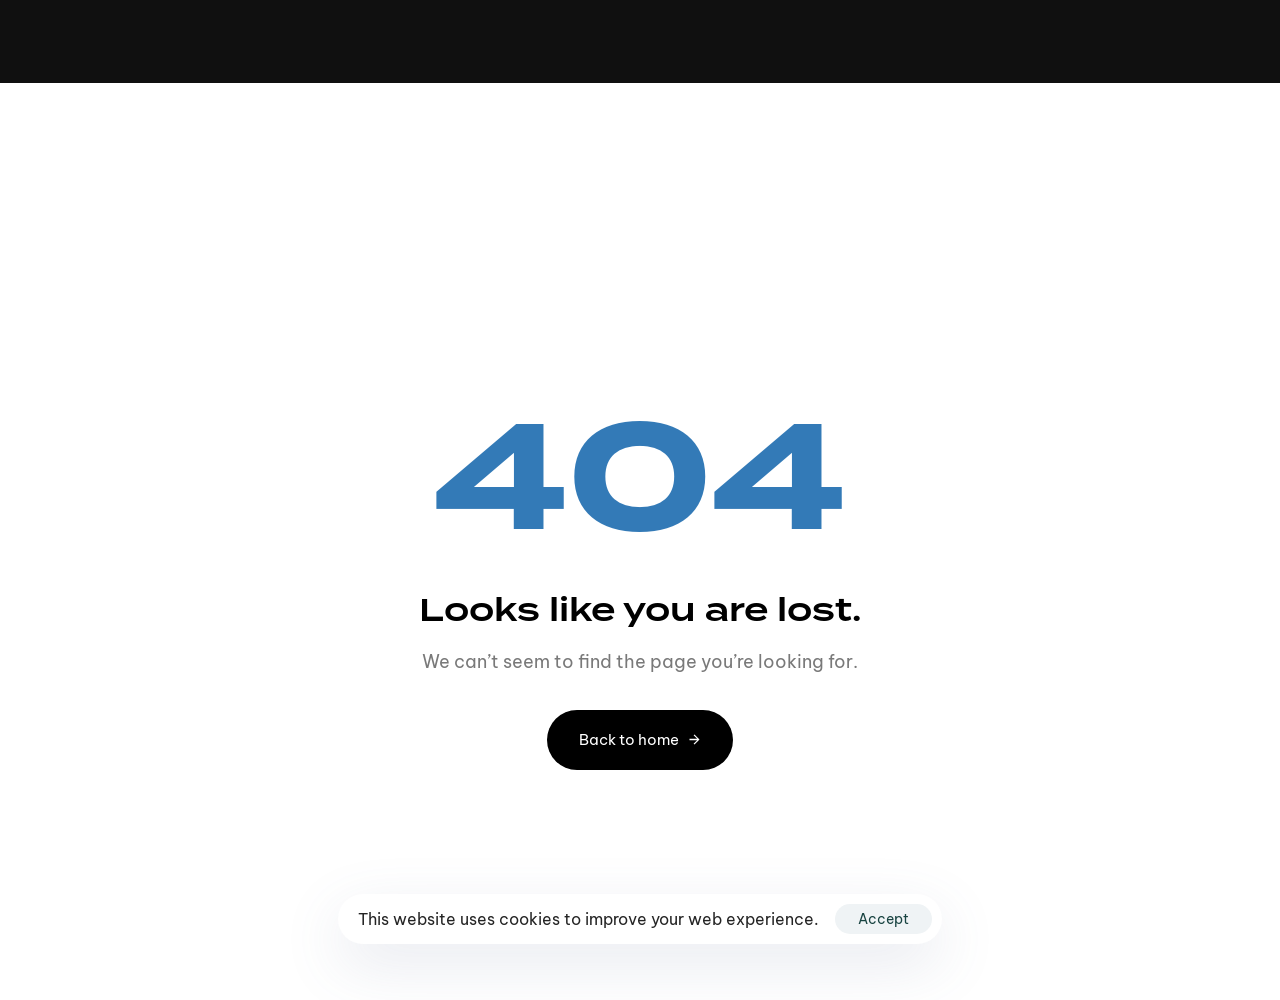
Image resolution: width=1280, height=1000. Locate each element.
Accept (883, 919)
